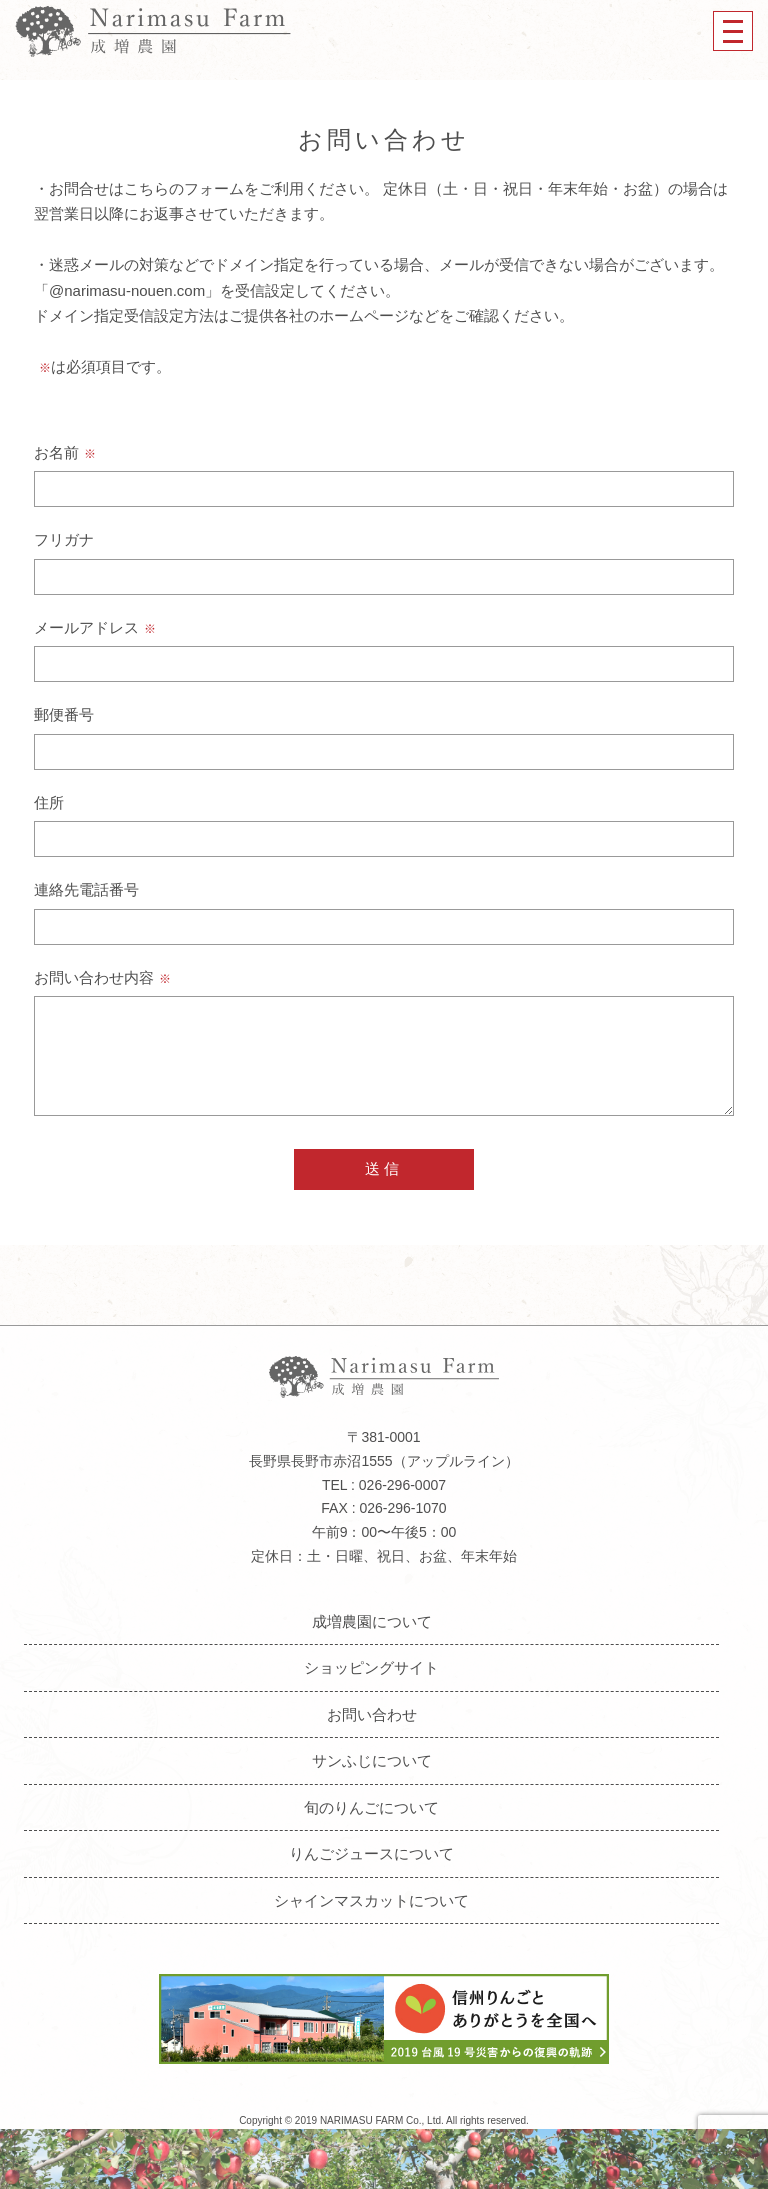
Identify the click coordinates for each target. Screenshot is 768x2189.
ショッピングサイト (371, 1667)
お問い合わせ (372, 1714)
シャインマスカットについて (371, 1900)
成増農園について (372, 1621)
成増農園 (153, 31)
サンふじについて (372, 1760)
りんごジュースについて (371, 1853)
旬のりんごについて (371, 1807)
